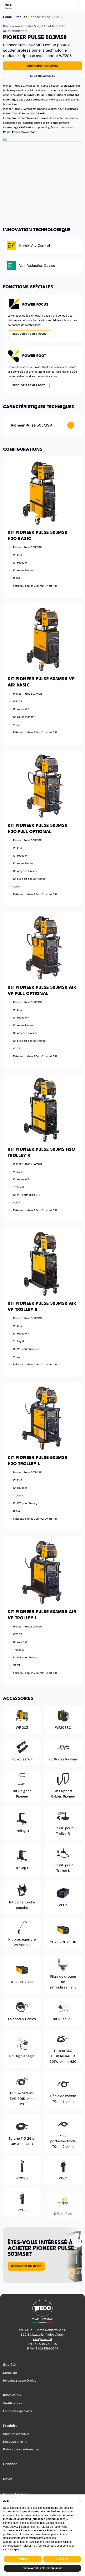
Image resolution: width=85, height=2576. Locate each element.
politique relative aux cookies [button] (46, 2522)
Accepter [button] (62, 2559)
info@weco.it (42, 2340)
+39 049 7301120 (45, 2344)
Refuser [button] (23, 2559)
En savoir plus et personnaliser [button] (42, 2568)
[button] (80, 2501)
